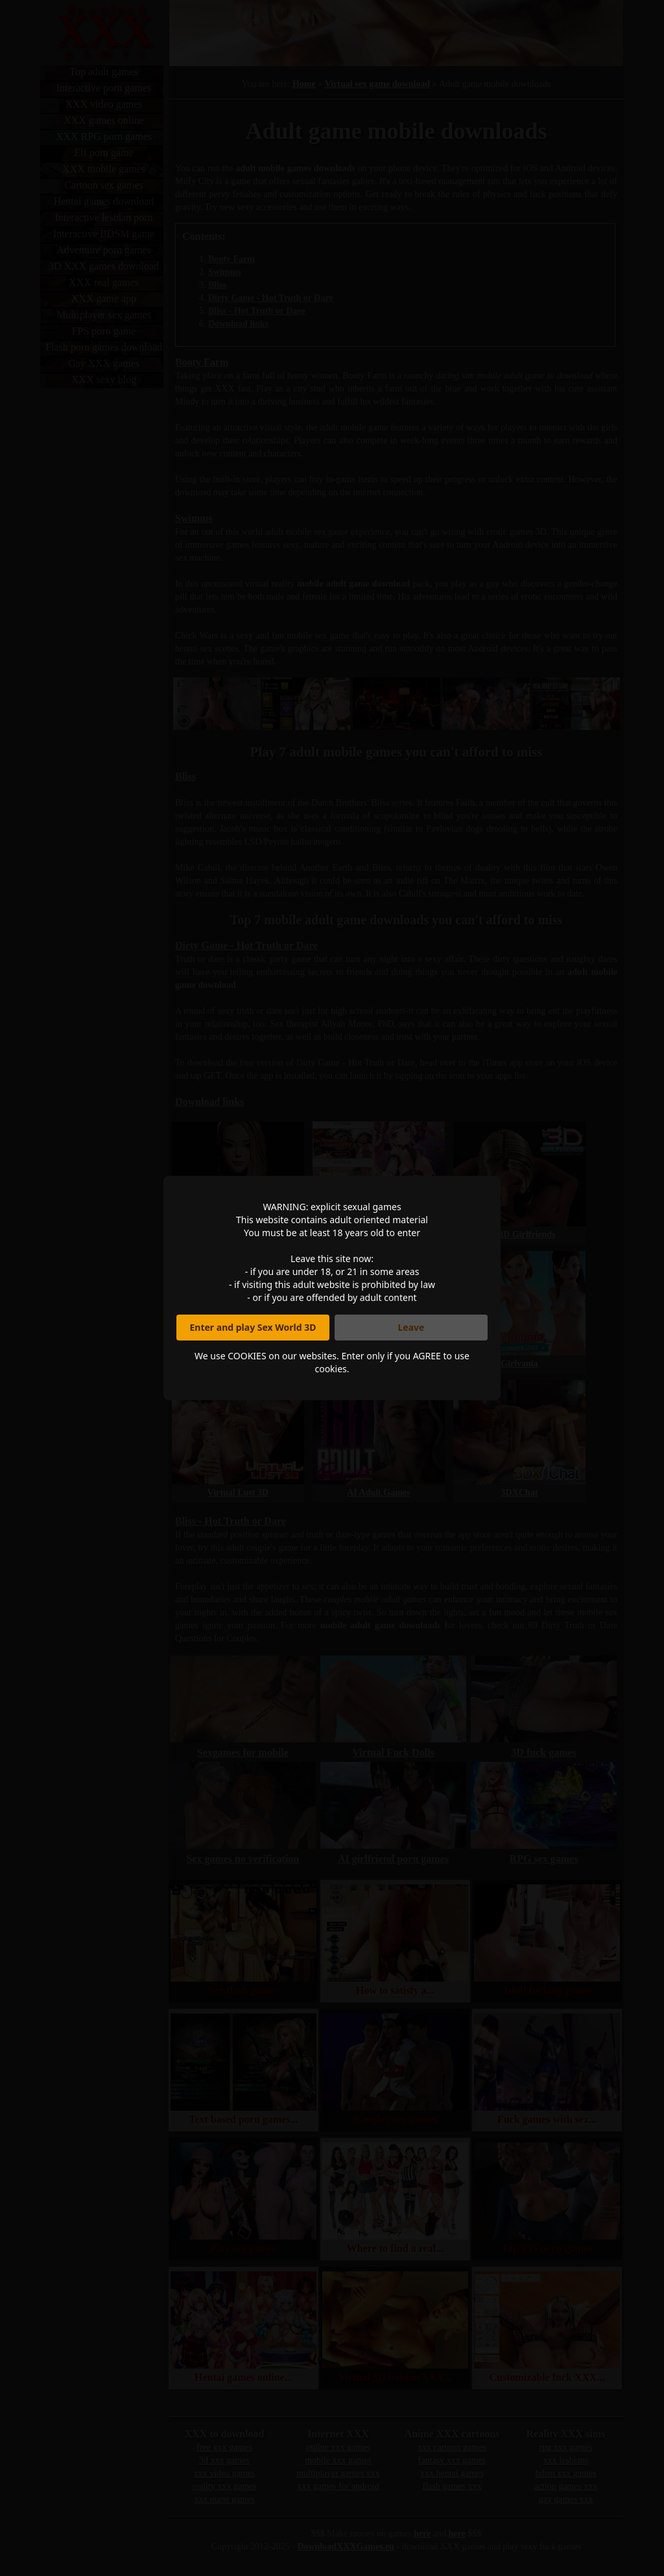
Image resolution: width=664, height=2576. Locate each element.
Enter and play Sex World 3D (253, 1327)
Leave (411, 1327)
